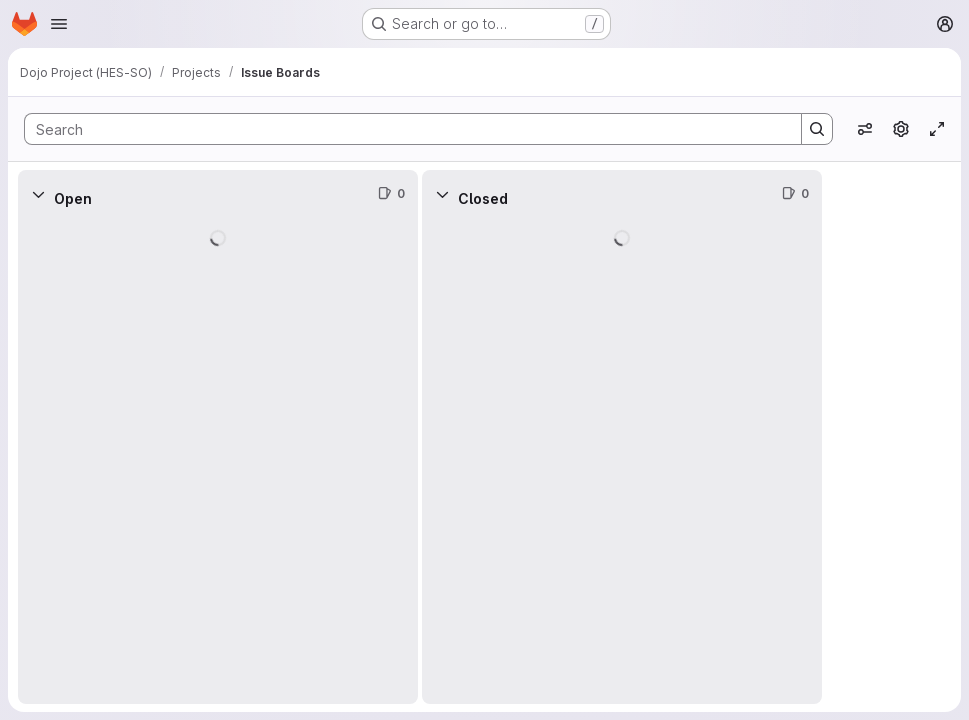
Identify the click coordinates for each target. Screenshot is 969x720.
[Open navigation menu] (59, 24)
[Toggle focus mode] (937, 129)
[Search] (403, 129)
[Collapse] (38, 194)
